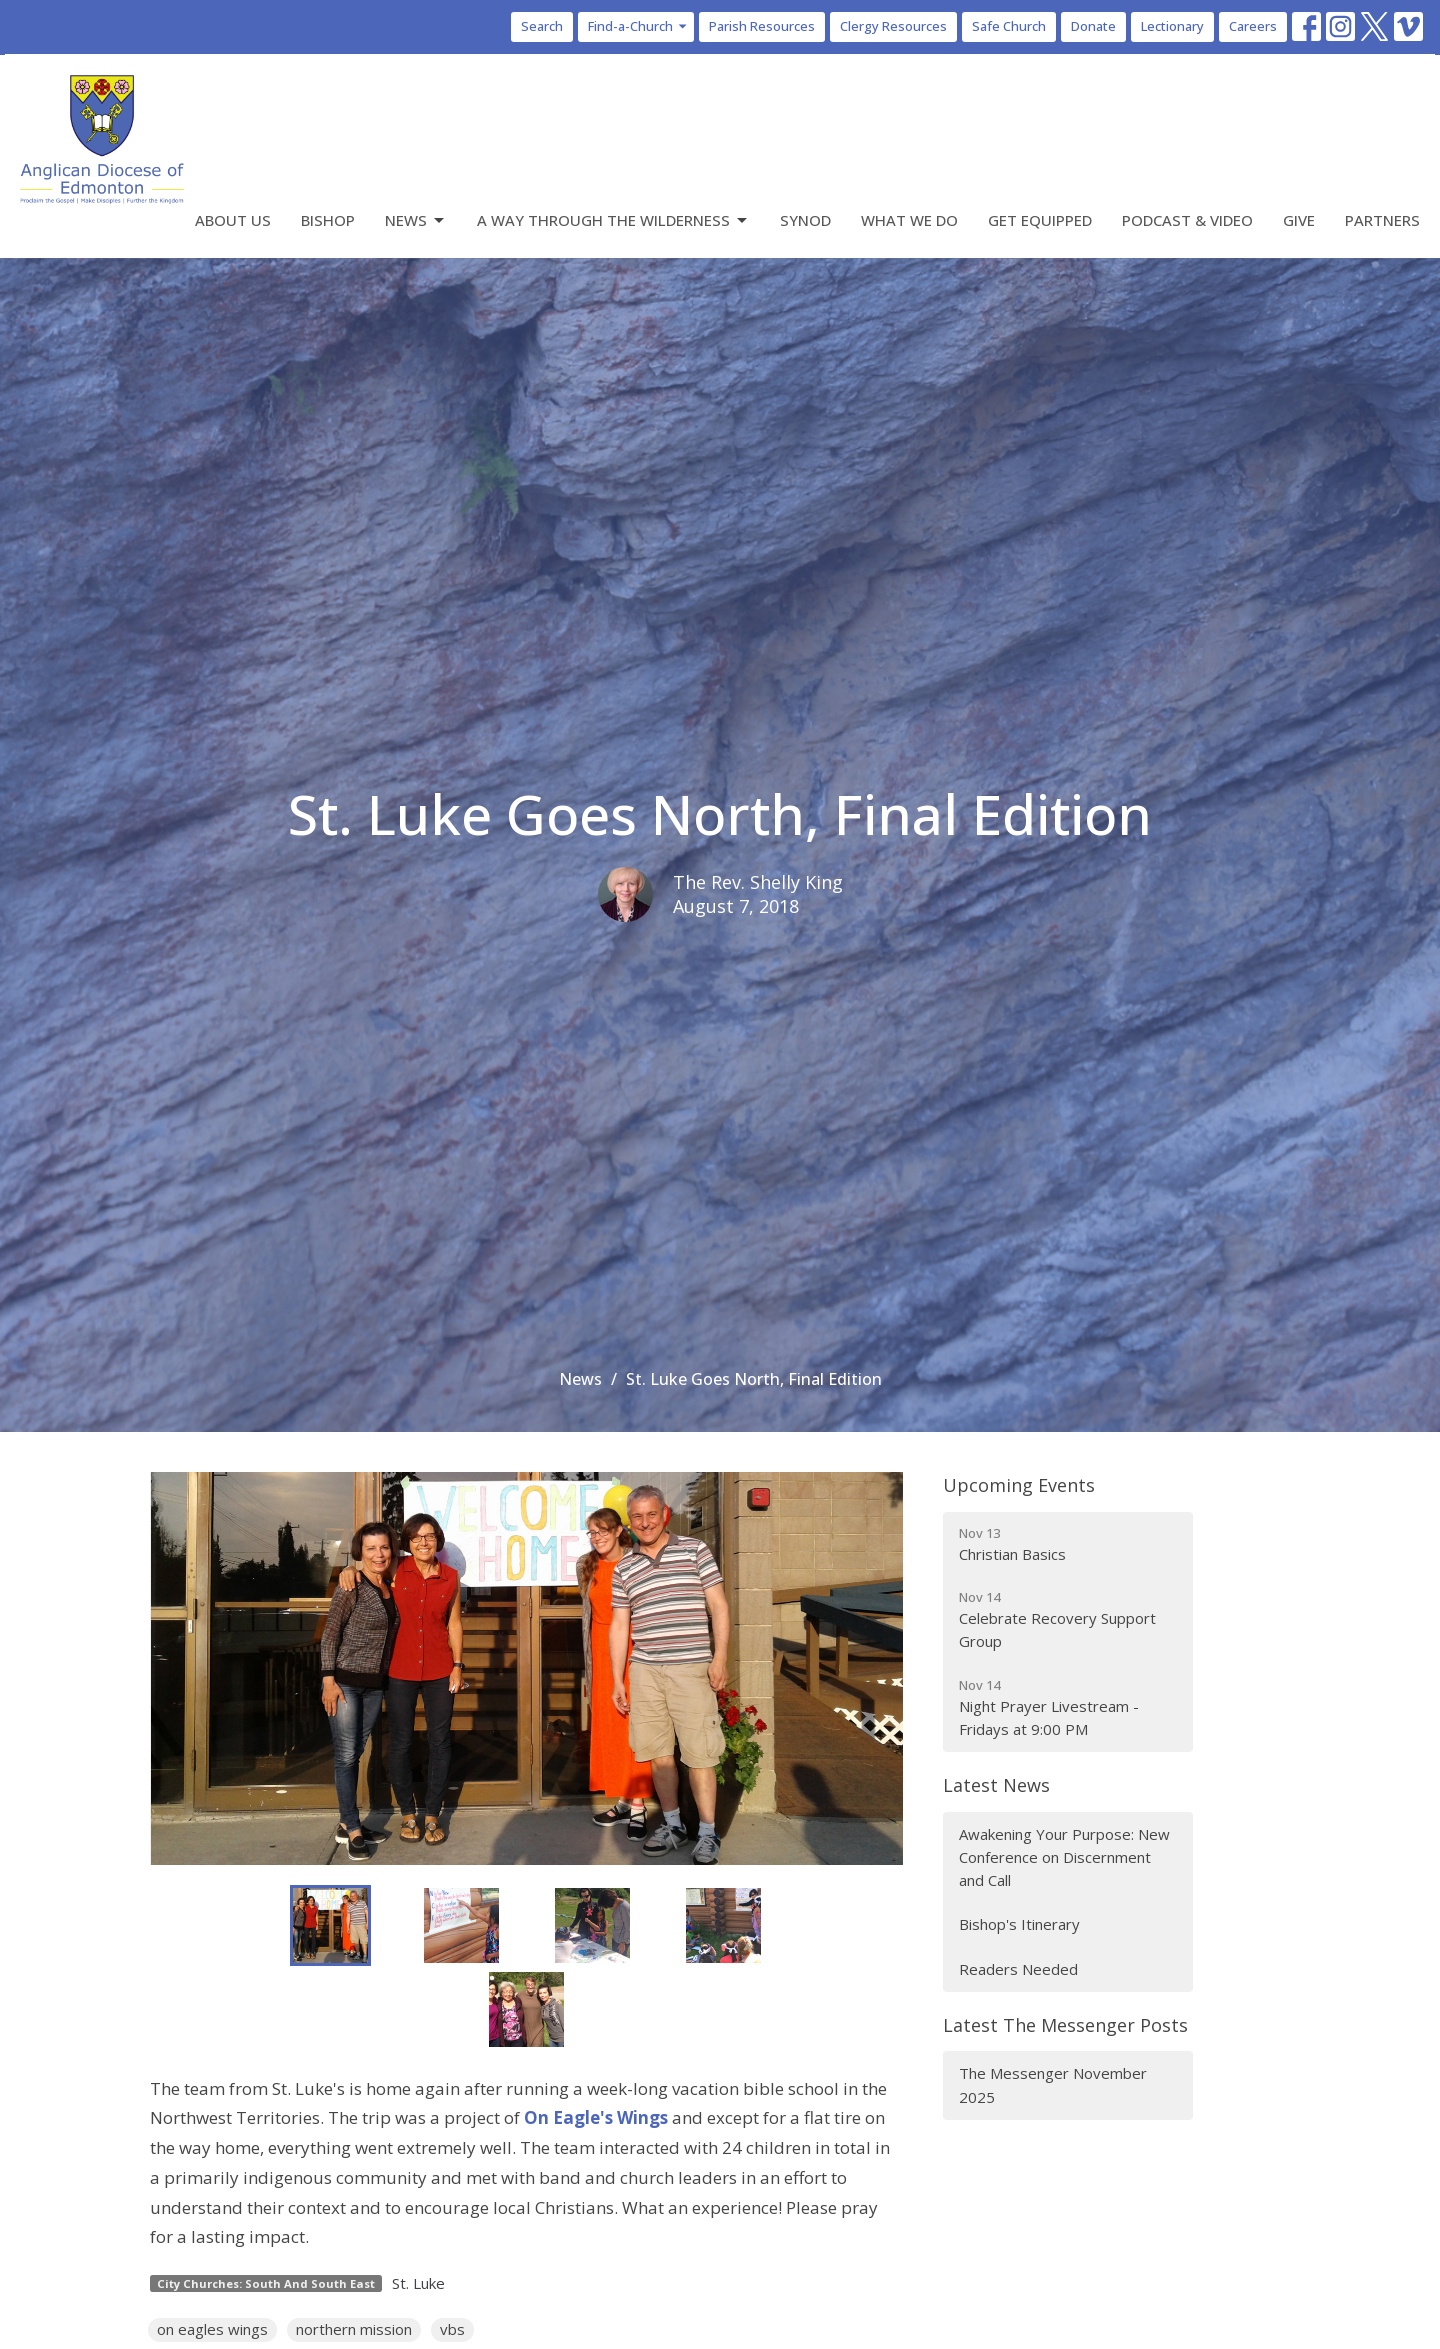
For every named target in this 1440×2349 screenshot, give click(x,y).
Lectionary (1172, 26)
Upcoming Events (1019, 1485)
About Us (233, 220)
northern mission (354, 2329)
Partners (1382, 220)
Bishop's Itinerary (1019, 1924)
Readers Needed (1018, 1969)
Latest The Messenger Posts (1065, 2025)
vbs (452, 2329)
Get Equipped (1040, 220)
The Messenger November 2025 (1053, 2084)
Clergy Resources (893, 26)
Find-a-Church (638, 26)
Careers (1253, 26)
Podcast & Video (1187, 220)
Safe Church (1009, 26)
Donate (1093, 26)
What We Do (909, 220)
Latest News (996, 1785)
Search (542, 26)
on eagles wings (212, 2329)
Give (1299, 220)
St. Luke (418, 2283)
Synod (805, 220)
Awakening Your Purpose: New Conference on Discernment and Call (1064, 1857)
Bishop (328, 220)
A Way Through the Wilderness (613, 220)
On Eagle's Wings (596, 2117)
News (416, 220)
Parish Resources (762, 26)
